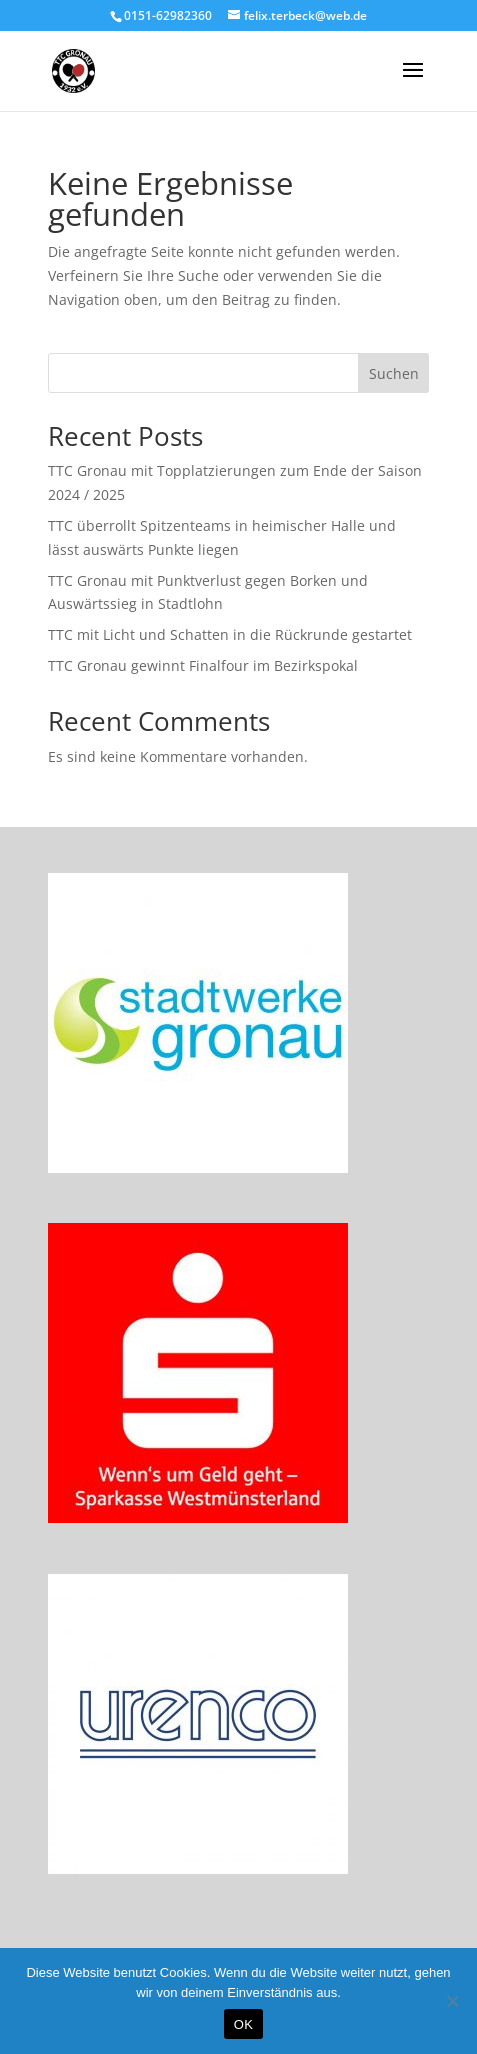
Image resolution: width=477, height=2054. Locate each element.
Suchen (394, 373)
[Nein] (452, 2001)
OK (243, 2024)
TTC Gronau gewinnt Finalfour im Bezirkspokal (203, 665)
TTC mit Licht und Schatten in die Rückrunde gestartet (230, 634)
